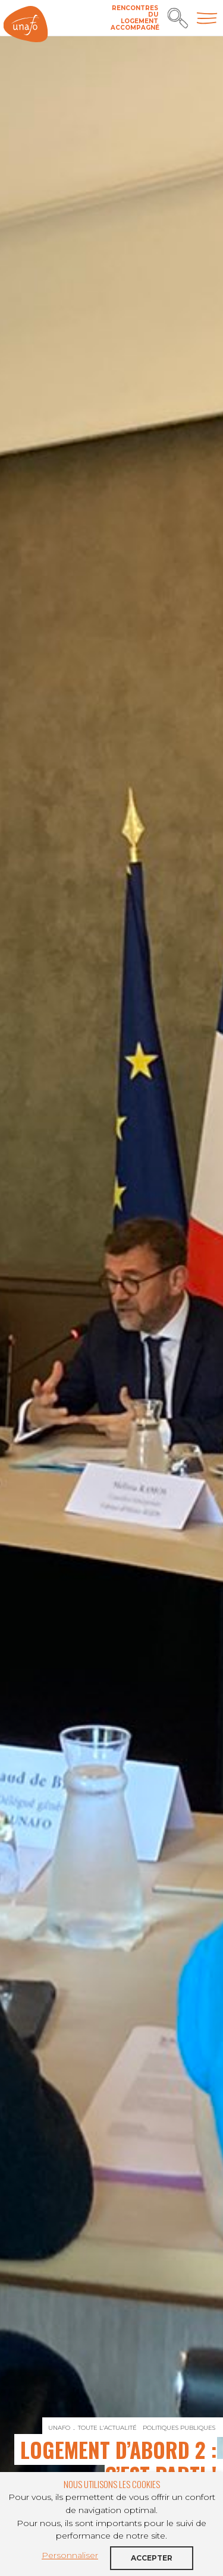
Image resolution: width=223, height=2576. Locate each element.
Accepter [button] (151, 2557)
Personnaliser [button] (70, 2555)
